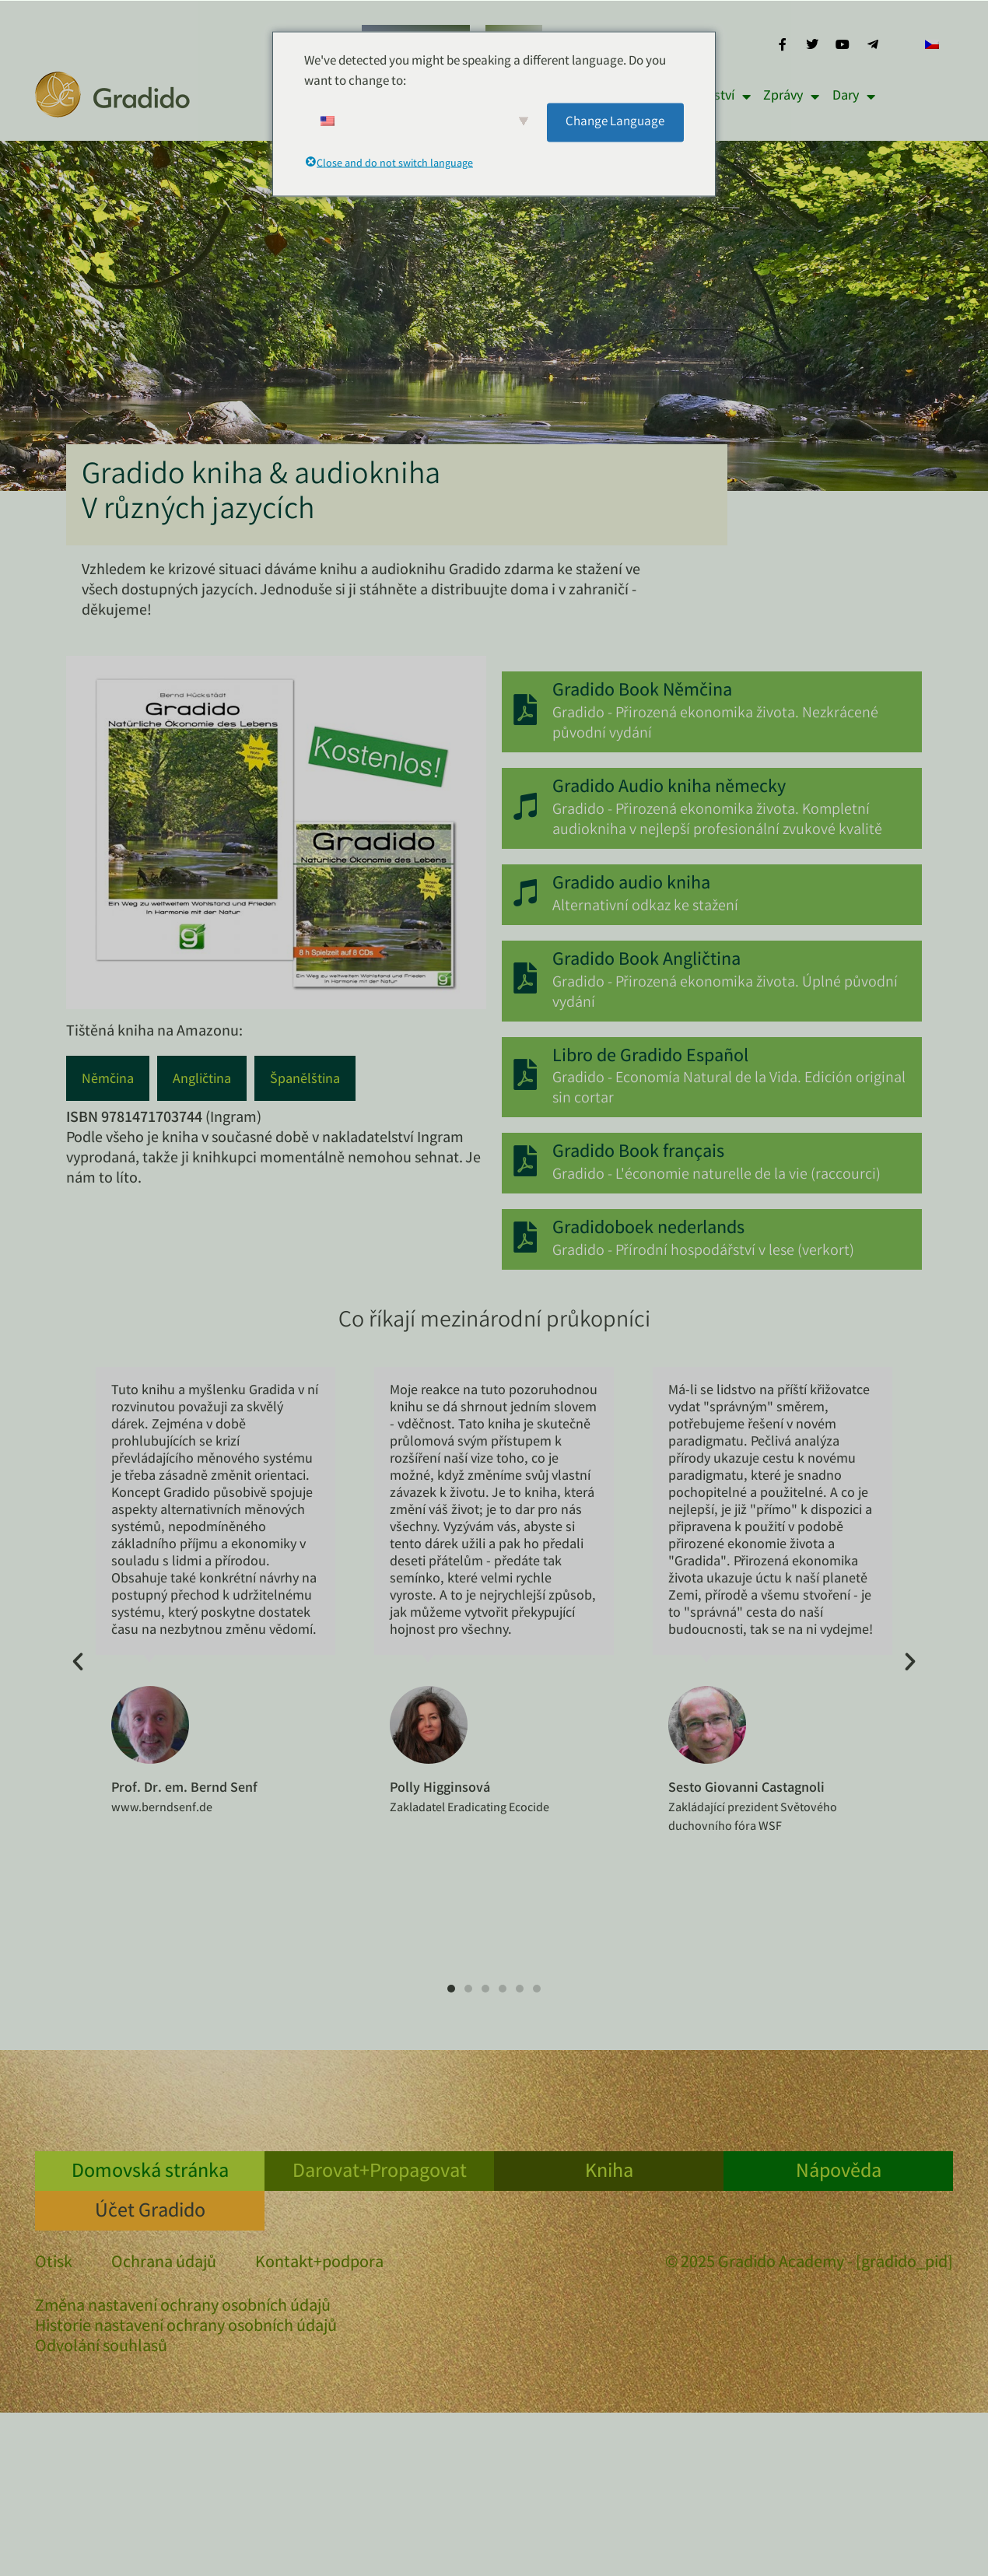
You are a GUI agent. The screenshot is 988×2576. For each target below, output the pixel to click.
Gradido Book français (638, 1153)
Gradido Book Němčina (642, 692)
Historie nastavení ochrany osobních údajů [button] (186, 2328)
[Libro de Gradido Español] (525, 1075)
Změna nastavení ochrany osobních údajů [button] (183, 2307)
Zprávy (791, 96)
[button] (77, 1662)
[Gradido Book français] (525, 1161)
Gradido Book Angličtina (646, 961)
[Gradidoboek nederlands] (525, 1237)
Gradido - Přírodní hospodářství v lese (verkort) (703, 1251)
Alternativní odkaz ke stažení (645, 906)
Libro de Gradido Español (650, 1057)
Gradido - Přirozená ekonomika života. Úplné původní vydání (725, 993)
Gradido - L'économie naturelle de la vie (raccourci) (716, 1175)
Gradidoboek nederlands (648, 1229)
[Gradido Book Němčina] (525, 710)
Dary (853, 96)
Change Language (615, 121)
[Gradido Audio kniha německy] (525, 806)
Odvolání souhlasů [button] (101, 2348)
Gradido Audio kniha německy (669, 788)
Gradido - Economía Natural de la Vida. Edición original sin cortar (729, 1088)
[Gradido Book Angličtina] (525, 978)
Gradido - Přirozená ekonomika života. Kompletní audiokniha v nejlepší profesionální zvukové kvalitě (717, 820)
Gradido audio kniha (631, 885)
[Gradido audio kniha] (525, 892)
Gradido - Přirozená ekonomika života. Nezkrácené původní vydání (715, 724)
